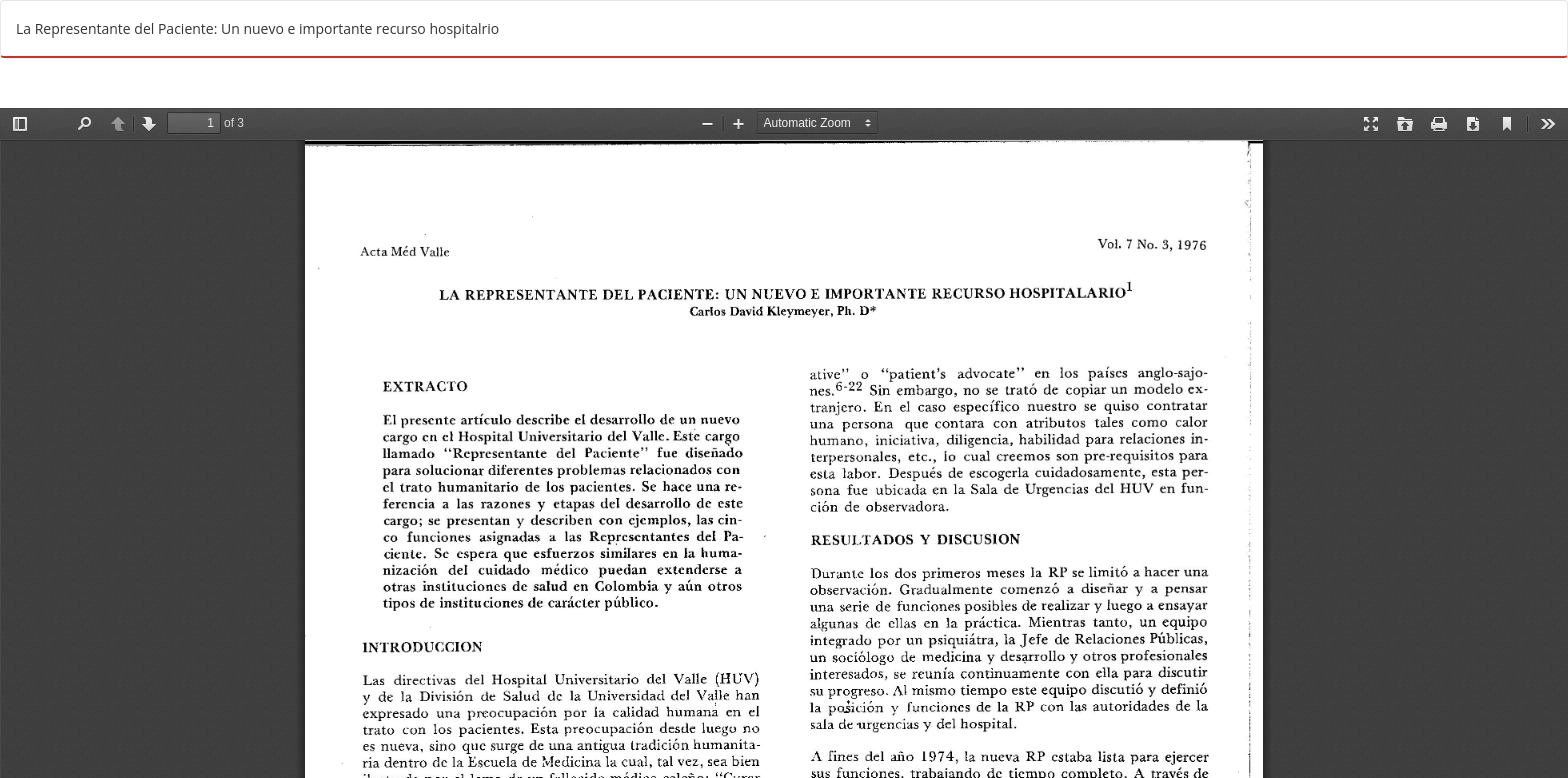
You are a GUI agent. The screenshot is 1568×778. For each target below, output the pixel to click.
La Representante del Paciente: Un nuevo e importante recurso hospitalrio (257, 28)
